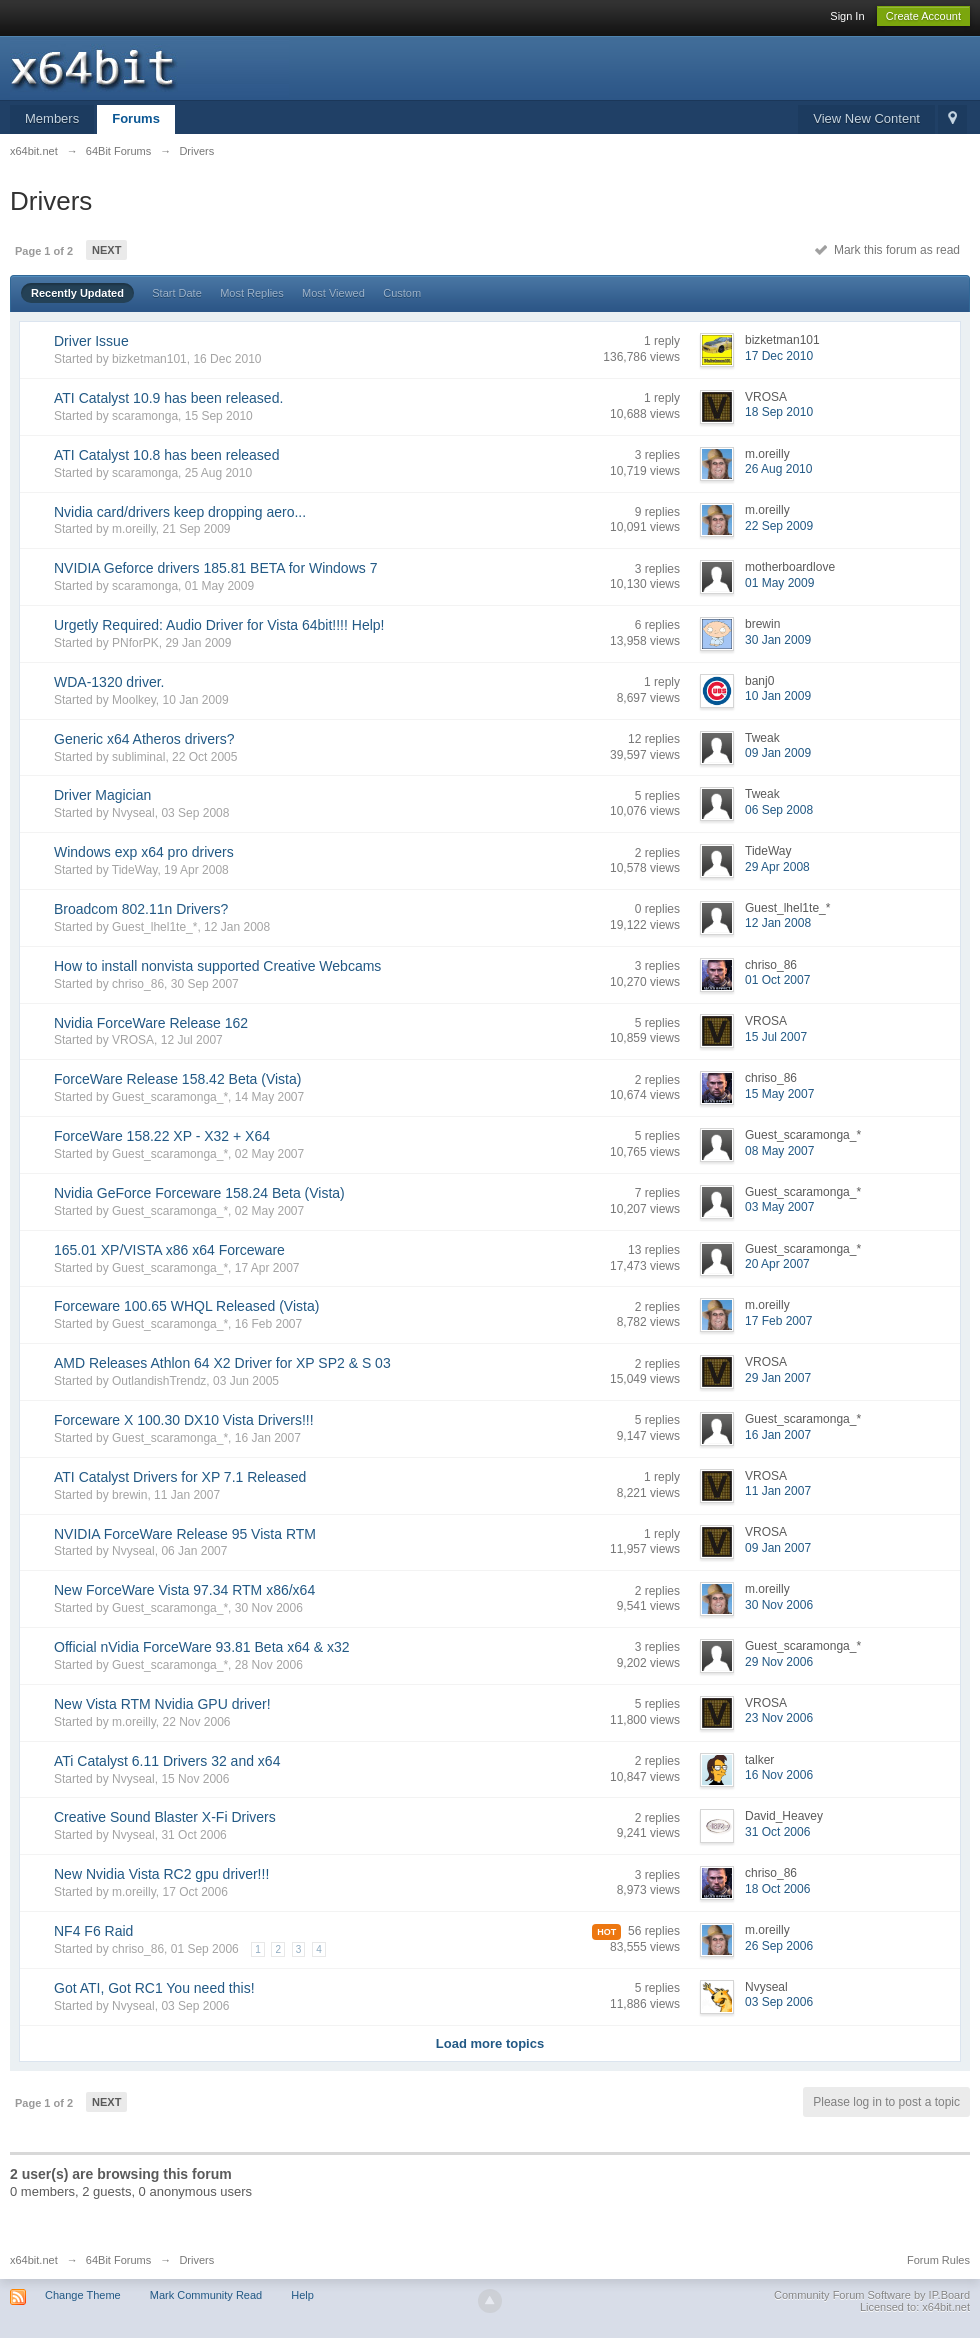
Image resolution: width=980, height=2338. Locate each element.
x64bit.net (34, 2260)
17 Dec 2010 (779, 356)
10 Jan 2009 (778, 696)
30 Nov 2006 (779, 1605)
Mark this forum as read (887, 250)
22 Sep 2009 (779, 526)
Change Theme (83, 2295)
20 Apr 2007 (777, 1264)
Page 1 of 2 (44, 251)
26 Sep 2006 (779, 1946)
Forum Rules (938, 2260)
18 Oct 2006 (777, 1889)
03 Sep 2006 (779, 2002)
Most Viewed (333, 293)
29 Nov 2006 (779, 1662)
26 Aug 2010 (778, 469)
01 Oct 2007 (777, 980)
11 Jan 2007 (778, 1491)
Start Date (177, 293)
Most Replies (252, 293)
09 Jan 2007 (778, 1548)
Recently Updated (77, 293)
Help (302, 2295)
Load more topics (490, 2043)
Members (52, 118)
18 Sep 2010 (779, 412)
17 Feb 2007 (778, 1321)
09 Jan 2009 (778, 753)
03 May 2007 (779, 1207)
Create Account (923, 16)
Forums (136, 118)
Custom (402, 293)
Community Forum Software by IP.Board (872, 2295)
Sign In (847, 16)
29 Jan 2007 (778, 1378)
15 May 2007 (779, 1094)
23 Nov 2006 (779, 1718)
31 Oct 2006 (777, 1832)
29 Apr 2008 (777, 867)
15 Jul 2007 (776, 1037)
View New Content (866, 118)
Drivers (196, 2260)
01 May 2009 (779, 583)
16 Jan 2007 (778, 1435)
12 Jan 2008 (778, 923)
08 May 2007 (779, 1151)
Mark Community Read (206, 2295)
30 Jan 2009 (778, 640)
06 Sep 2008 (779, 810)
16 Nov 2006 (779, 1775)
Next (106, 250)
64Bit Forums (118, 2260)
